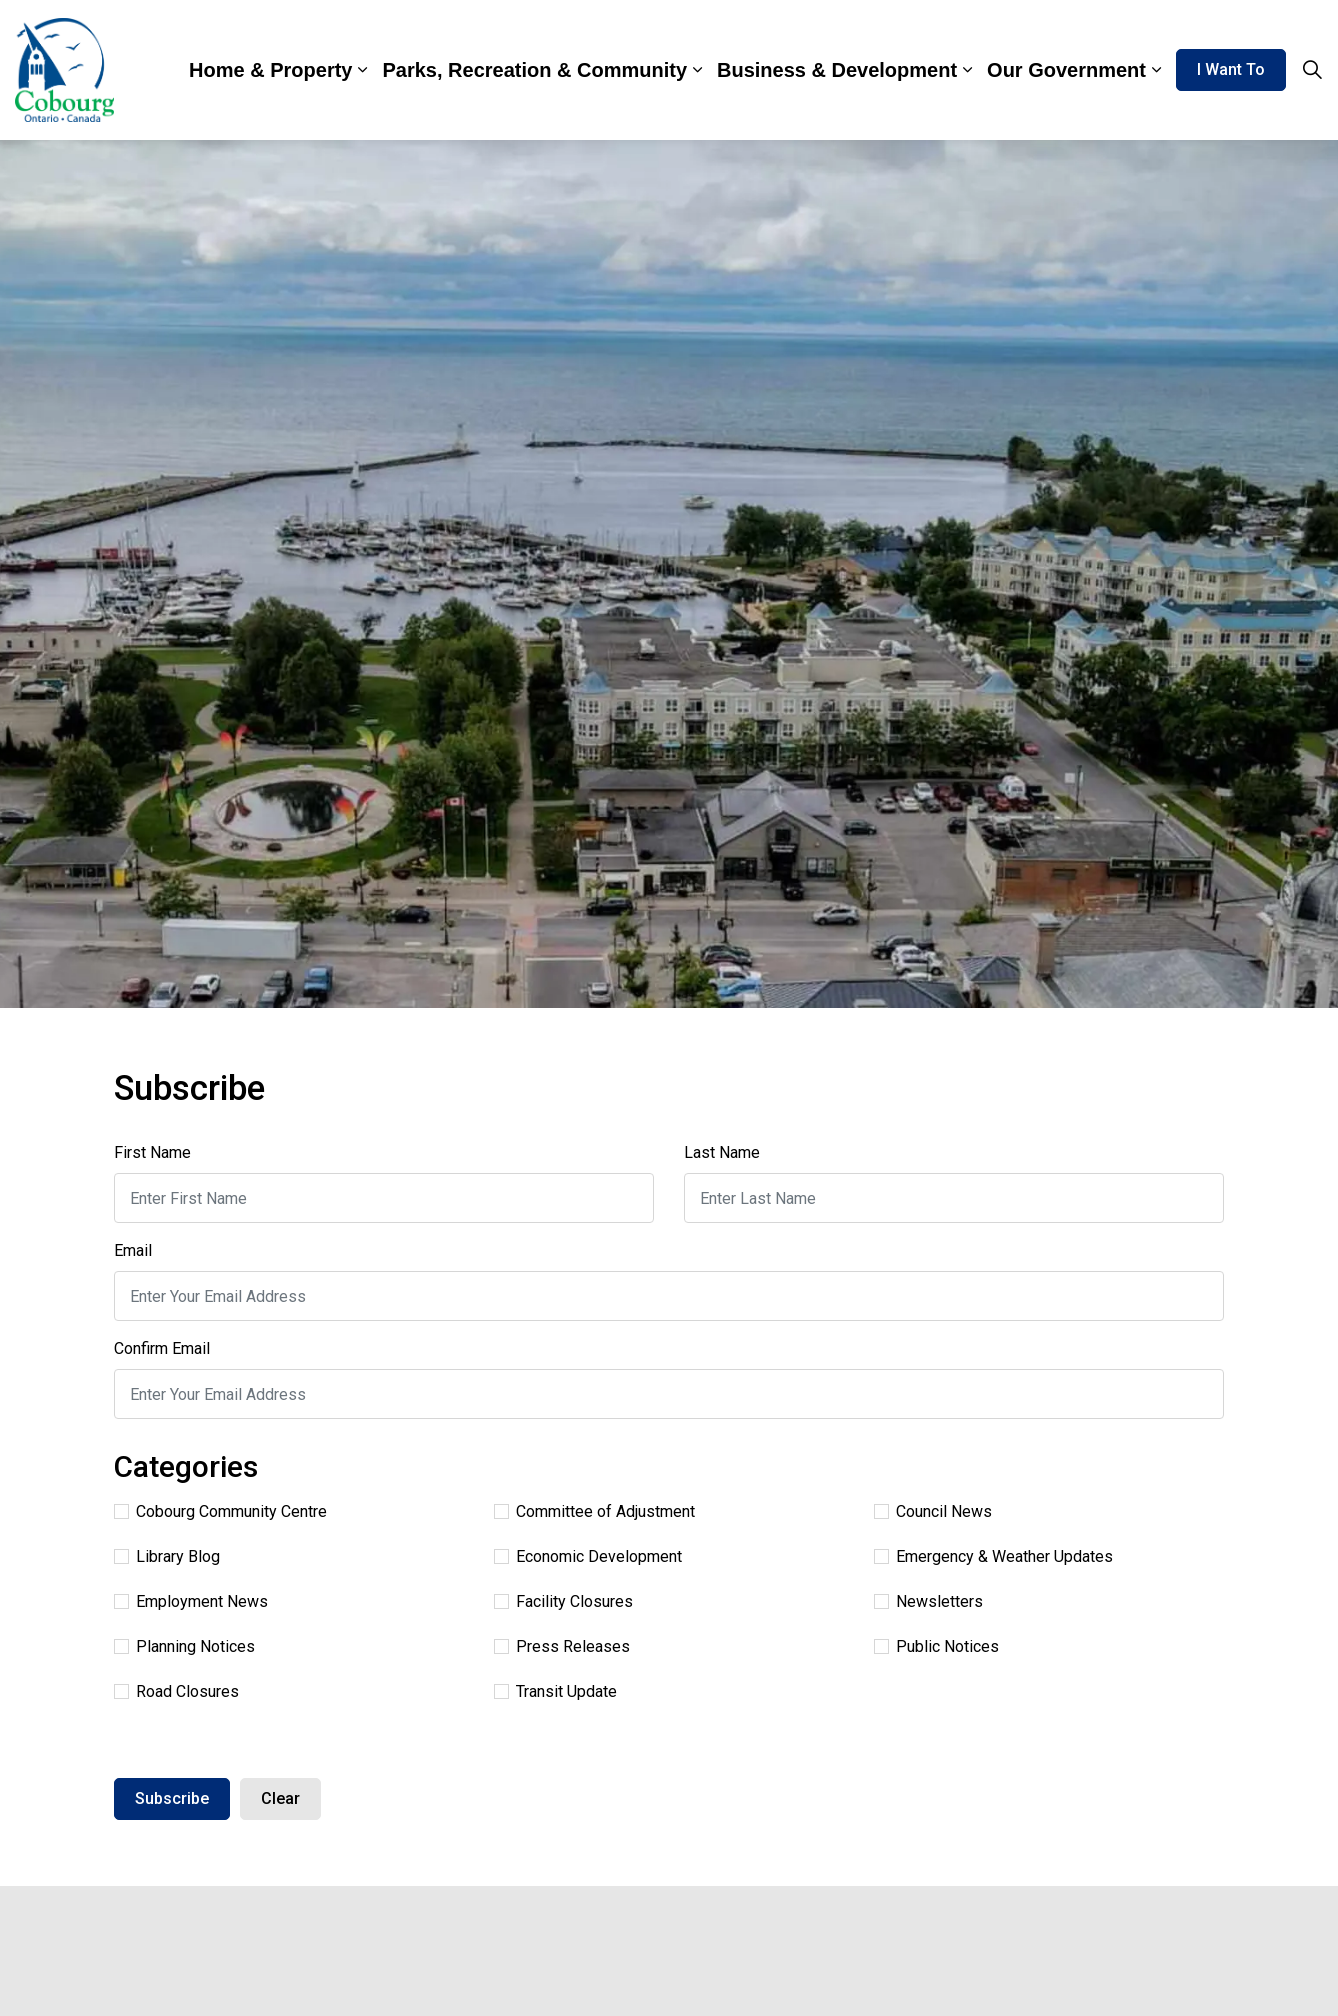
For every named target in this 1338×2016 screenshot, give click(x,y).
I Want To (1231, 70)
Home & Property (270, 70)
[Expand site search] (1312, 70)
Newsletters (928, 1601)
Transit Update (555, 1691)
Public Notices (936, 1646)
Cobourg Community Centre (220, 1511)
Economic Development (588, 1556)
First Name (152, 1152)
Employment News (191, 1601)
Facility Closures (563, 1601)
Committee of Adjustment (594, 1511)
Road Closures (176, 1691)
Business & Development (837, 70)
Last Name (722, 1152)
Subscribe (172, 1798)
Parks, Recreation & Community (534, 70)
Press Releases (562, 1646)
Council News (933, 1511)
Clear (280, 1798)
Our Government (1066, 70)
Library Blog (167, 1556)
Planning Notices (184, 1646)
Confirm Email (162, 1348)
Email (133, 1250)
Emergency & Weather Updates (993, 1556)
